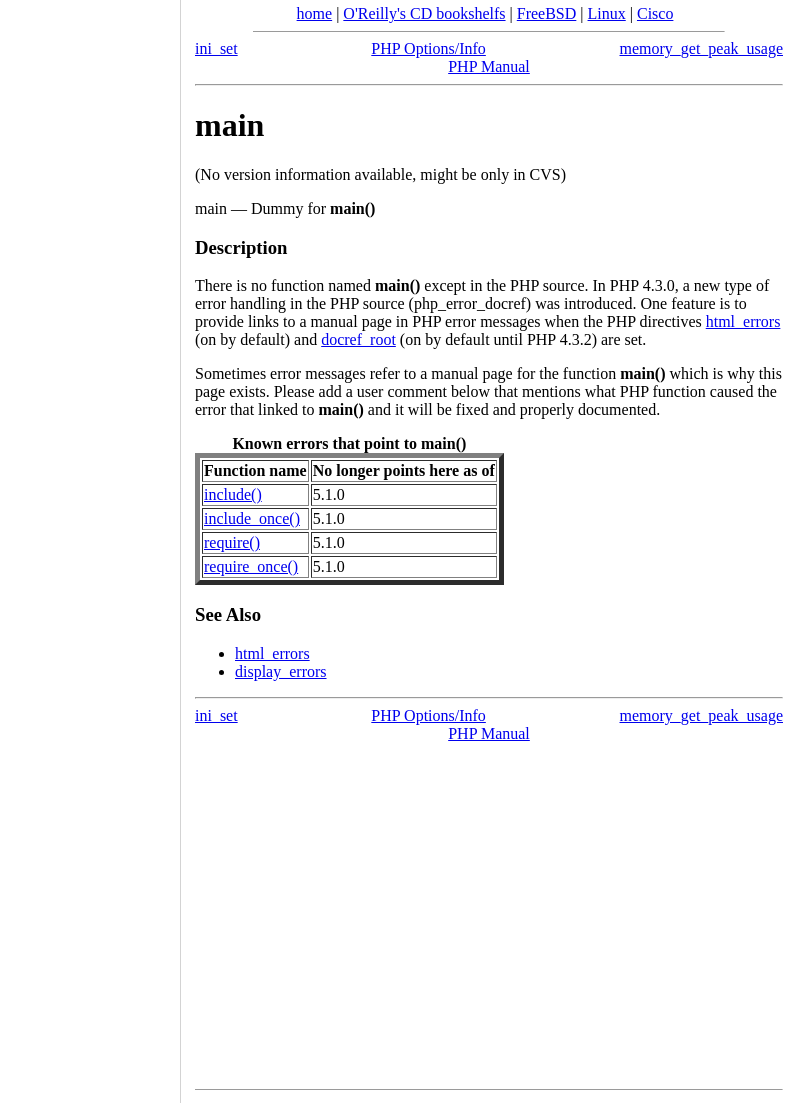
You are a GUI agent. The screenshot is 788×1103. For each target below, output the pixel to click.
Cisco (655, 13)
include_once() (252, 518)
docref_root (358, 339)
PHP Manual (489, 66)
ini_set (216, 48)
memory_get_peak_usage (702, 48)
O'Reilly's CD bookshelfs (424, 13)
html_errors (743, 321)
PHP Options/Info (428, 48)
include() (233, 494)
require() (232, 542)
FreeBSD (547, 13)
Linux (607, 13)
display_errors (281, 671)
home (315, 13)
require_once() (251, 566)
